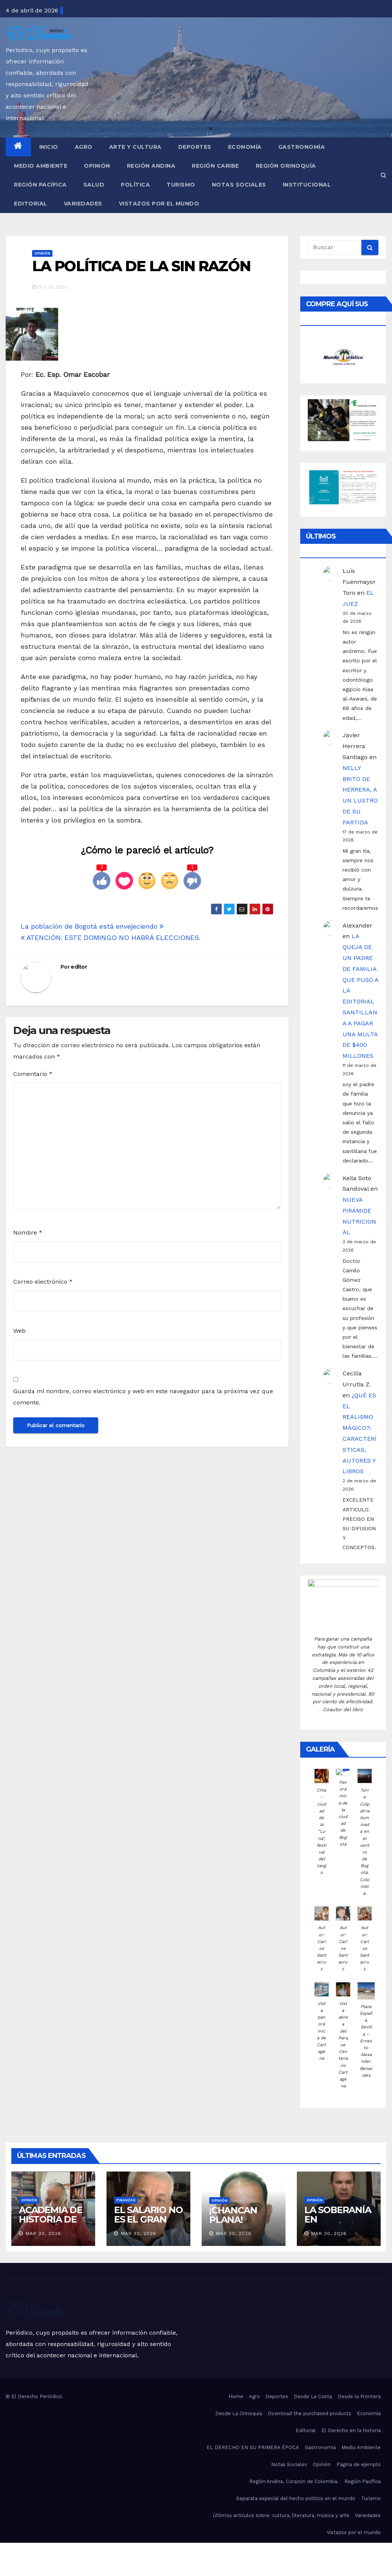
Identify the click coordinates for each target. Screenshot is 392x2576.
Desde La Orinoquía (238, 2413)
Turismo (181, 184)
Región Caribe (215, 165)
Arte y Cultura (135, 147)
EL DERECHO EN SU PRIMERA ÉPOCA (253, 2447)
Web (19, 1330)
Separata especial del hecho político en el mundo (295, 2498)
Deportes (194, 147)
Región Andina (151, 165)
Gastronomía (301, 147)
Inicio (48, 147)
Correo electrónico (43, 1281)
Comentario (32, 1073)
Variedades (83, 203)
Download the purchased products (309, 2413)
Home (235, 2396)
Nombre (27, 1232)
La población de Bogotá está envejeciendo (92, 926)
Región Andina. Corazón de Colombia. (294, 2481)
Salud (94, 184)
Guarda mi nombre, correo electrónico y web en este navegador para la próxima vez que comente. (143, 1397)
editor (79, 966)
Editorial (30, 203)
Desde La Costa (313, 2396)
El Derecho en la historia (351, 2430)
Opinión (97, 165)
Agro (84, 147)
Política (135, 184)
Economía (245, 147)
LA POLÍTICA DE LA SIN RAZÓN (141, 266)
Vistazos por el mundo (159, 203)
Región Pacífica (40, 184)
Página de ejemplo (358, 2464)
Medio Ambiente (40, 165)
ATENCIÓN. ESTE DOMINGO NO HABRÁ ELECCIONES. (111, 937)
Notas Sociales (239, 184)
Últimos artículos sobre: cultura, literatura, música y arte (281, 2515)
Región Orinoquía (286, 165)
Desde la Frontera (359, 2396)
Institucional (307, 184)
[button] (383, 175)
